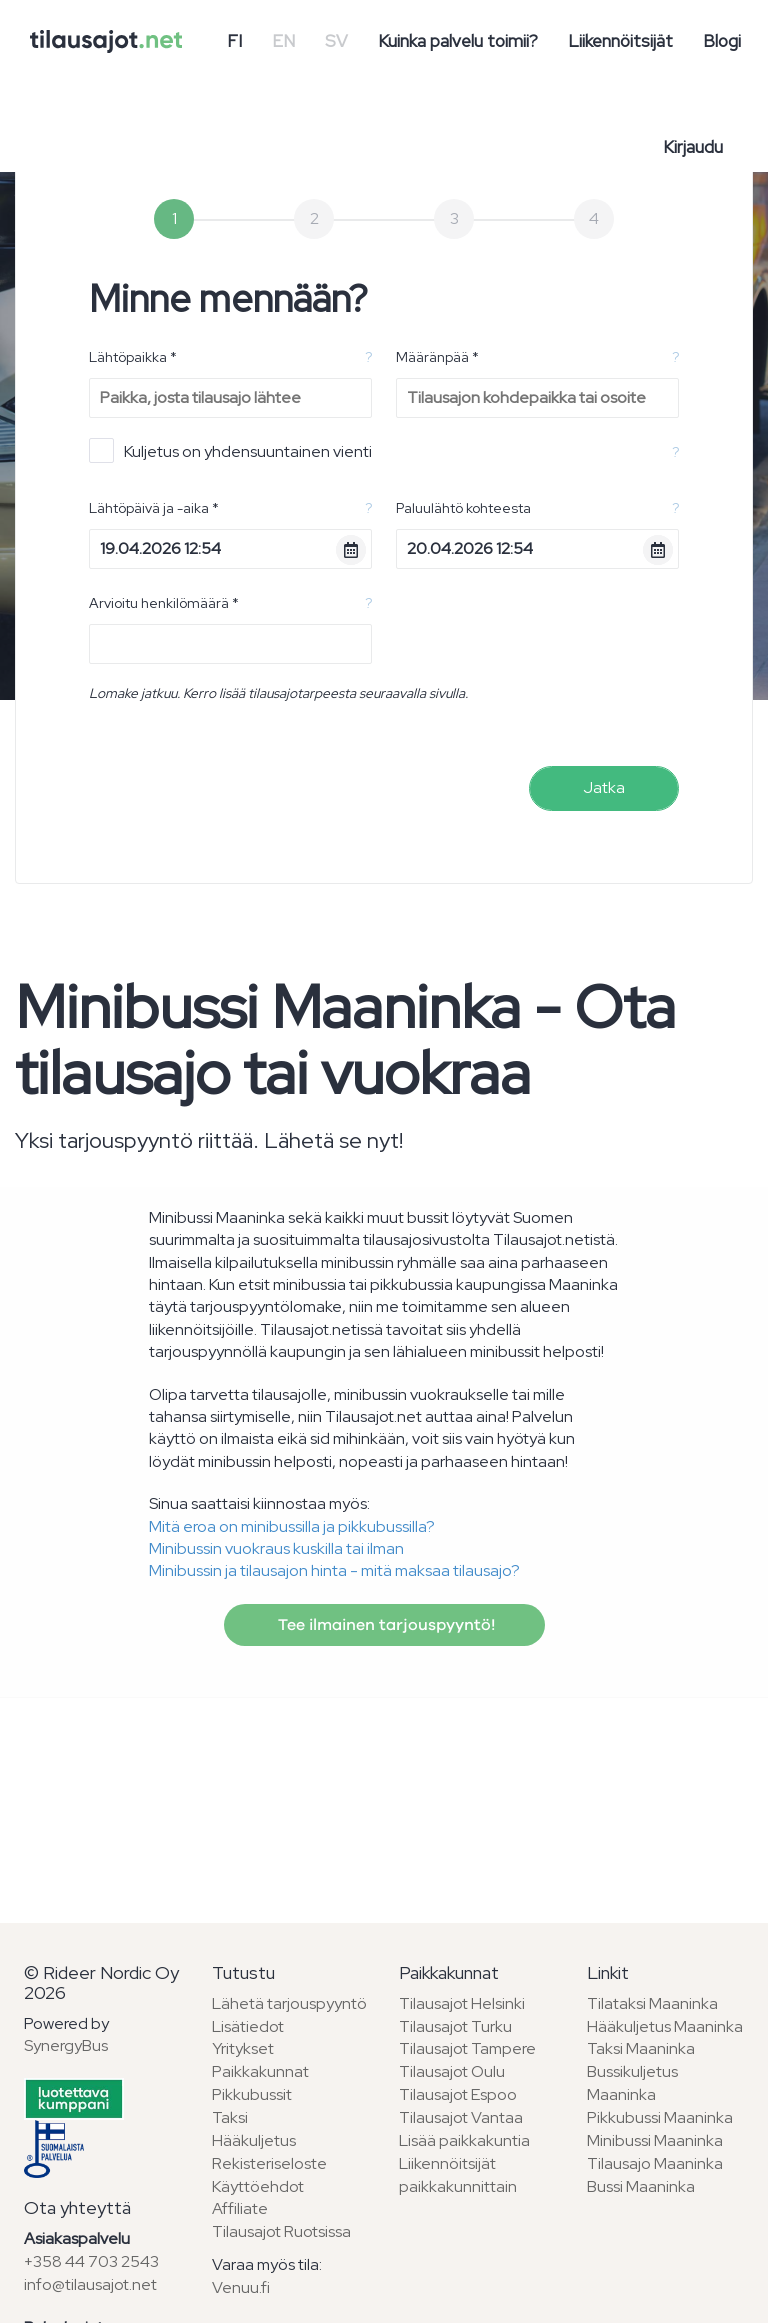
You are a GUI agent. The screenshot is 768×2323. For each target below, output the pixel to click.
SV (336, 41)
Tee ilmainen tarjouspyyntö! (384, 1625)
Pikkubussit (252, 2094)
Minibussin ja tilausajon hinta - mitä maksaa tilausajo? (334, 1570)
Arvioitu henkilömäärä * (164, 603)
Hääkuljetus (254, 2140)
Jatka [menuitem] (604, 787)
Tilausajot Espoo (458, 2094)
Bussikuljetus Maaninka (632, 2083)
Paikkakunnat (260, 2071)
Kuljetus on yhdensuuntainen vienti (230, 450)
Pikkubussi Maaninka (660, 2117)
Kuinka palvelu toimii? (458, 41)
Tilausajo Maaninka (655, 2163)
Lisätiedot (248, 2026)
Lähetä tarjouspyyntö (289, 2003)
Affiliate (240, 2208)
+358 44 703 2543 (91, 2261)
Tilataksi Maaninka (652, 2003)
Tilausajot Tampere (467, 2048)
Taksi (230, 2117)
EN (283, 41)
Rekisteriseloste (269, 2163)
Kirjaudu (693, 147)
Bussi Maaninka (641, 2186)
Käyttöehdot (258, 2186)
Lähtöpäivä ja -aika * (154, 508)
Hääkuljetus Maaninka (665, 2026)
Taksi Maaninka (641, 2048)
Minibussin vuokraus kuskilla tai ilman (276, 1548)
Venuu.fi (241, 2287)
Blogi (722, 41)
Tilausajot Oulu (452, 2071)
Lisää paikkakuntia (464, 2140)
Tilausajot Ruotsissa (281, 2231)
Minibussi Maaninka (655, 2140)
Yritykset (243, 2048)
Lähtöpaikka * (133, 357)
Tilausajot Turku (455, 2026)
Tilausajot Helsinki (462, 2003)
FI (234, 41)
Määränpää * (437, 357)
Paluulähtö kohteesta (463, 508)
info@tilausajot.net (90, 2284)
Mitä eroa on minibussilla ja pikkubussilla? (292, 1526)
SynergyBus (66, 2045)
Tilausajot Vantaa (461, 2117)
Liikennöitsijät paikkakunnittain (458, 2175)
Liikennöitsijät (620, 41)
